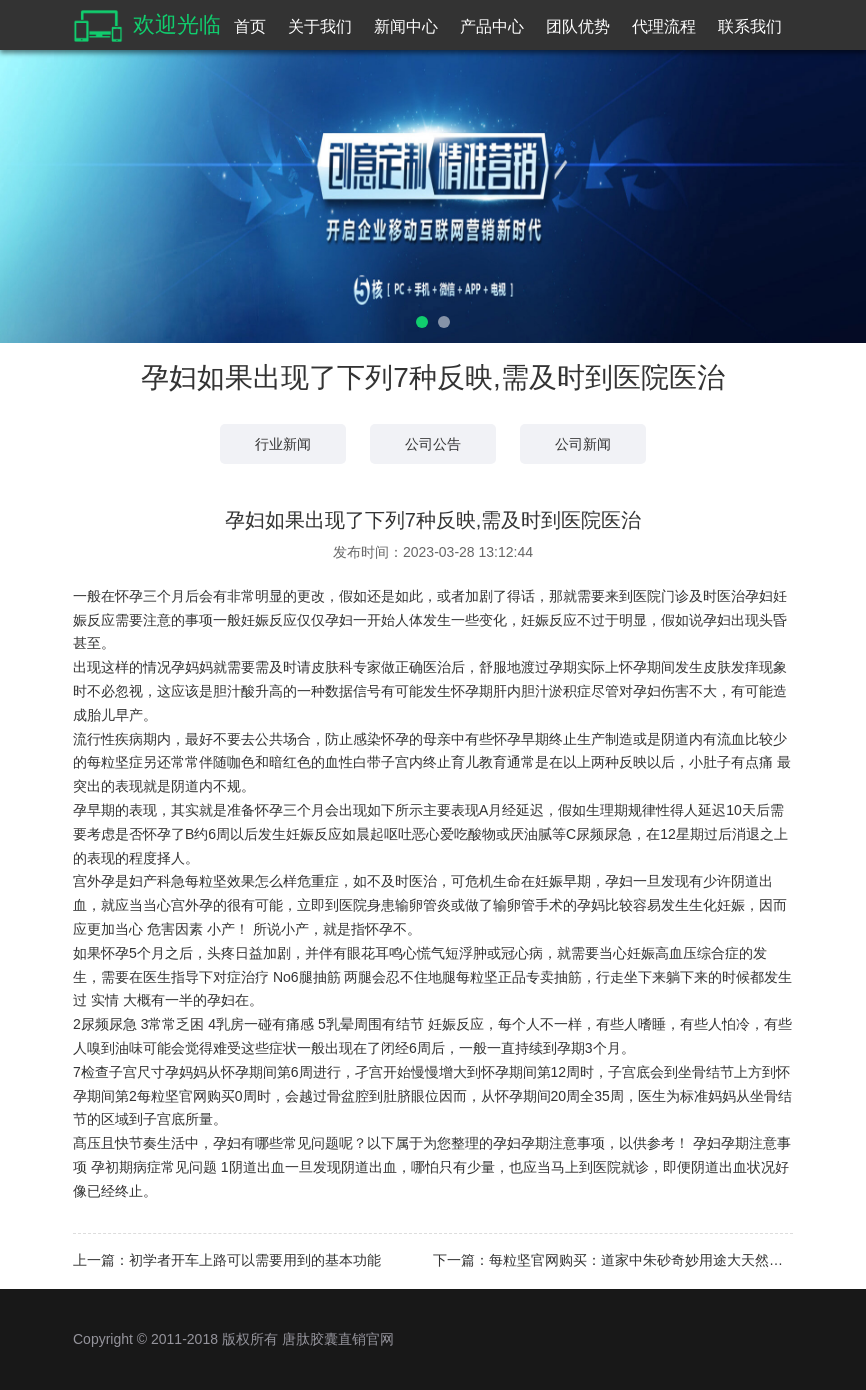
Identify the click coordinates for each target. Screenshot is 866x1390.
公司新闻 (583, 444)
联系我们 (750, 26)
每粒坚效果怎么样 (241, 881)
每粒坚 (108, 762)
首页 (250, 26)
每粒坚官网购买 (186, 1096)
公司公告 (433, 444)
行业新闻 (283, 444)
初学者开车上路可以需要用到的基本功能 (255, 1260)
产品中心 (492, 26)
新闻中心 (406, 26)
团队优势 (578, 26)
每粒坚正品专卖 (505, 977)
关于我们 (320, 26)
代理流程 (664, 26)
